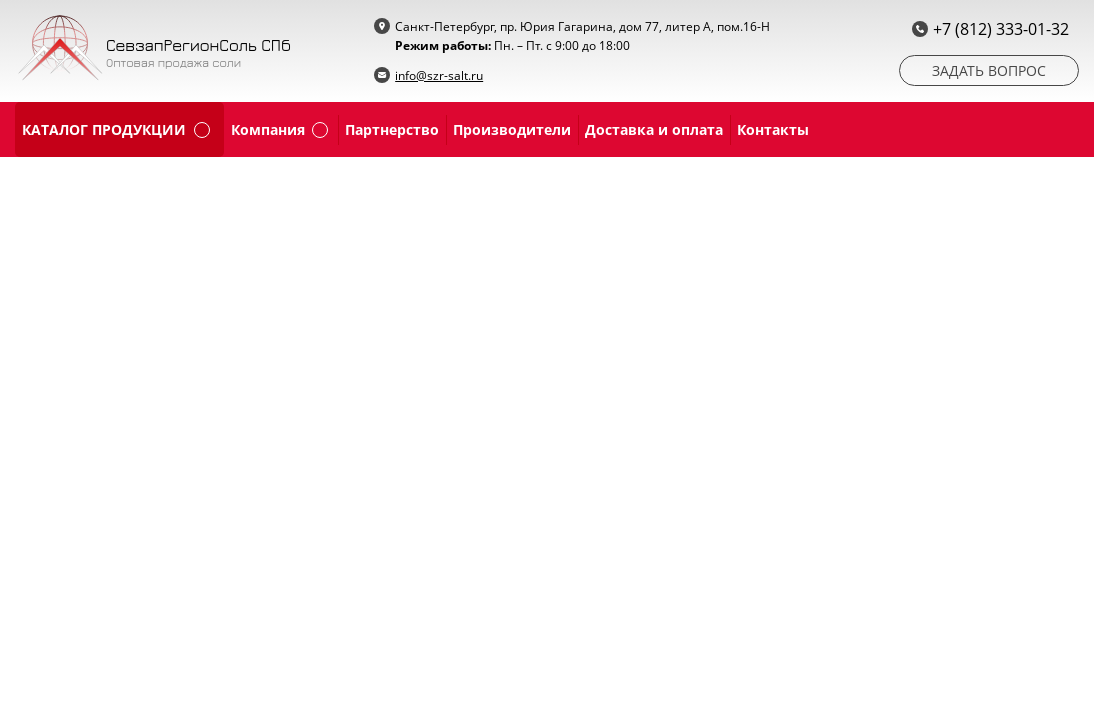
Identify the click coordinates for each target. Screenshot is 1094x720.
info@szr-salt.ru (439, 75)
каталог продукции (104, 129)
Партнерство (392, 129)
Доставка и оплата (654, 129)
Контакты (773, 129)
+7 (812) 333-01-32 (1001, 29)
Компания (268, 129)
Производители (512, 129)
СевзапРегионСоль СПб (198, 45)
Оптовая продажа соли (173, 62)
